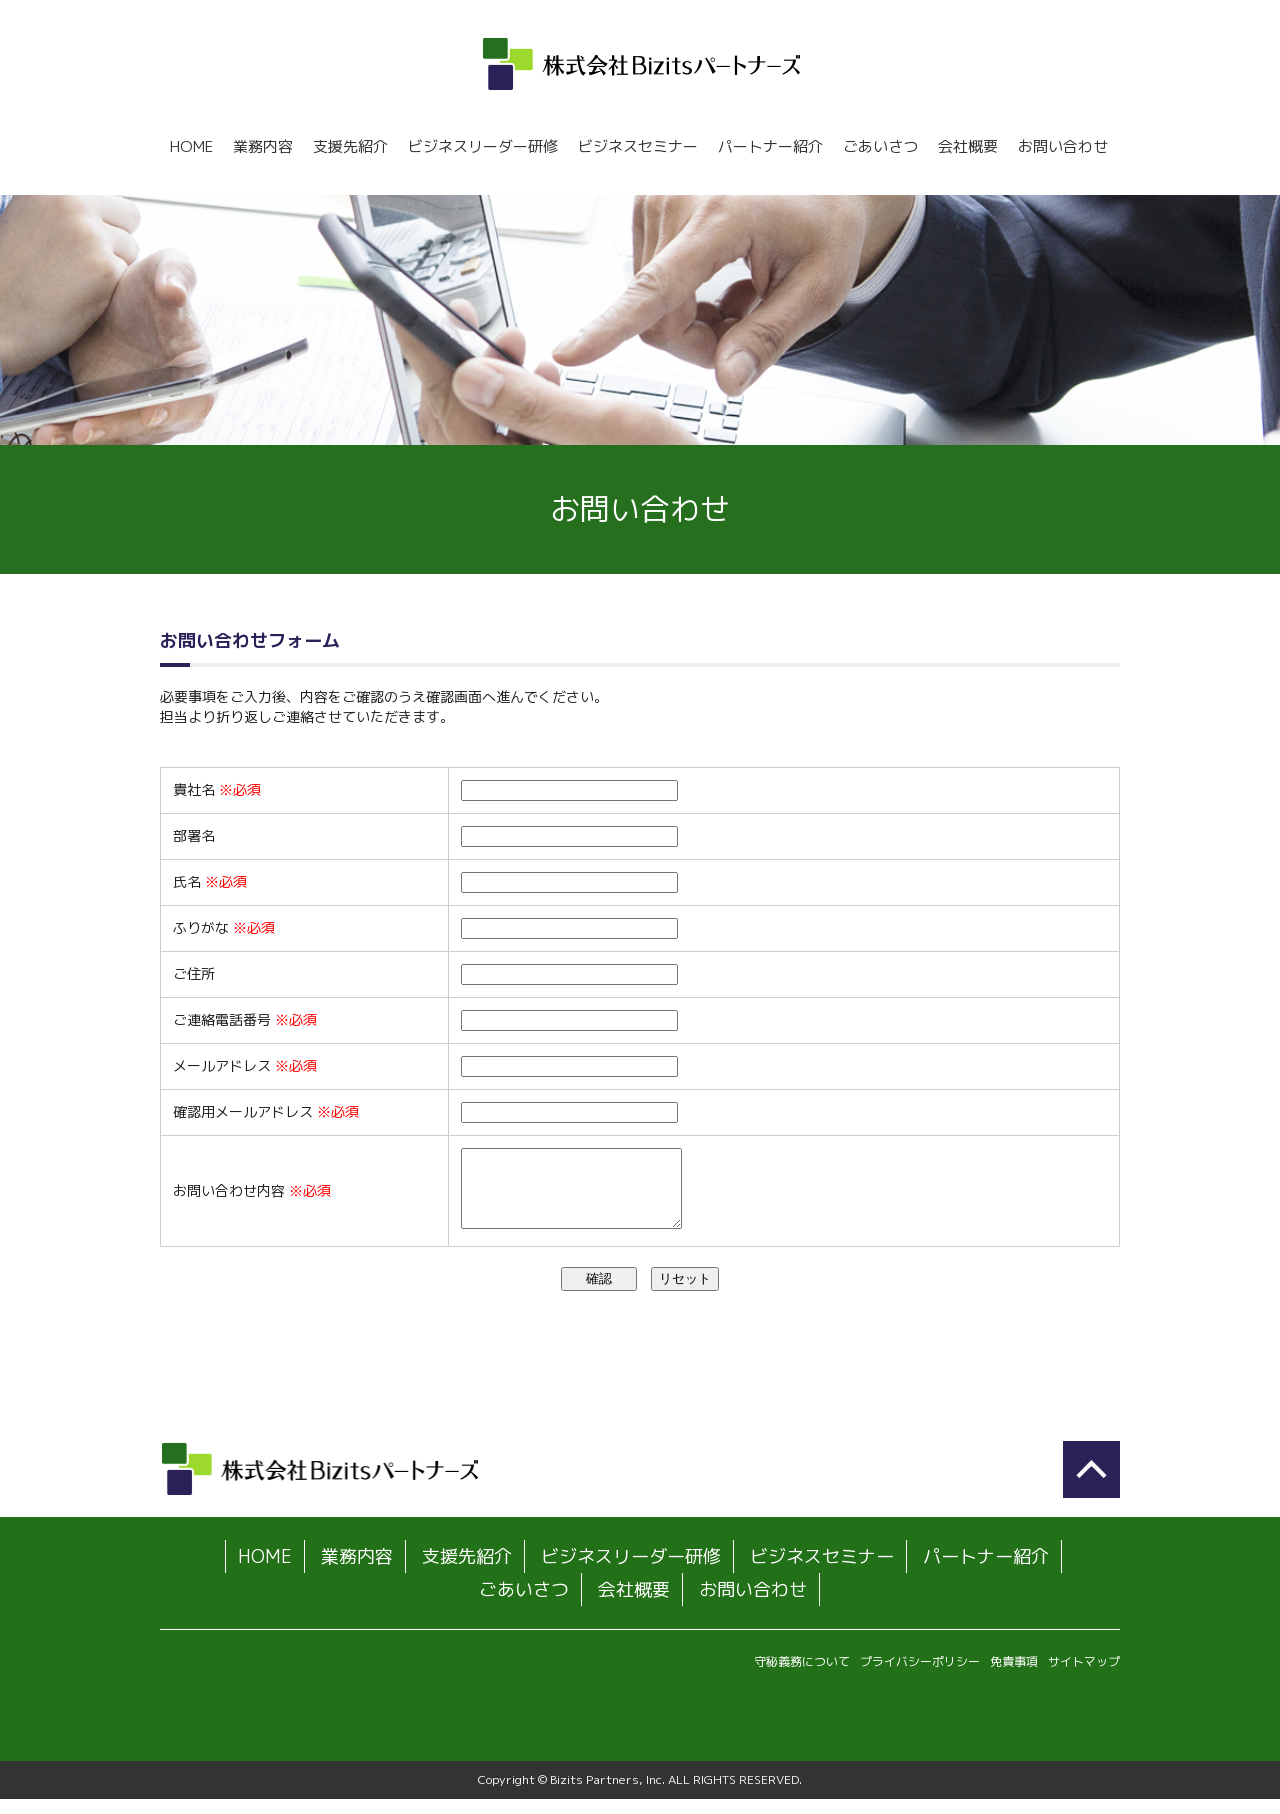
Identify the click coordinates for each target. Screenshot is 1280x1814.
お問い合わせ (1063, 146)
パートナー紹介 (770, 146)
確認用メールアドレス (266, 1111)
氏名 (210, 881)
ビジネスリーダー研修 (483, 146)
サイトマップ (1084, 1676)
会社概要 (968, 146)
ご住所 (194, 973)
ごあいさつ (880, 146)
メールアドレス (245, 1065)
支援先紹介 (350, 146)
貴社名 (217, 789)
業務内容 (263, 146)
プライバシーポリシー (920, 1676)
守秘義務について (802, 1676)
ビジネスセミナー (638, 146)
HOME (191, 146)
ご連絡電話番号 (245, 1019)
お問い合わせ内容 (252, 1197)
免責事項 (1014, 1676)
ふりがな (224, 927)
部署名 (194, 835)
